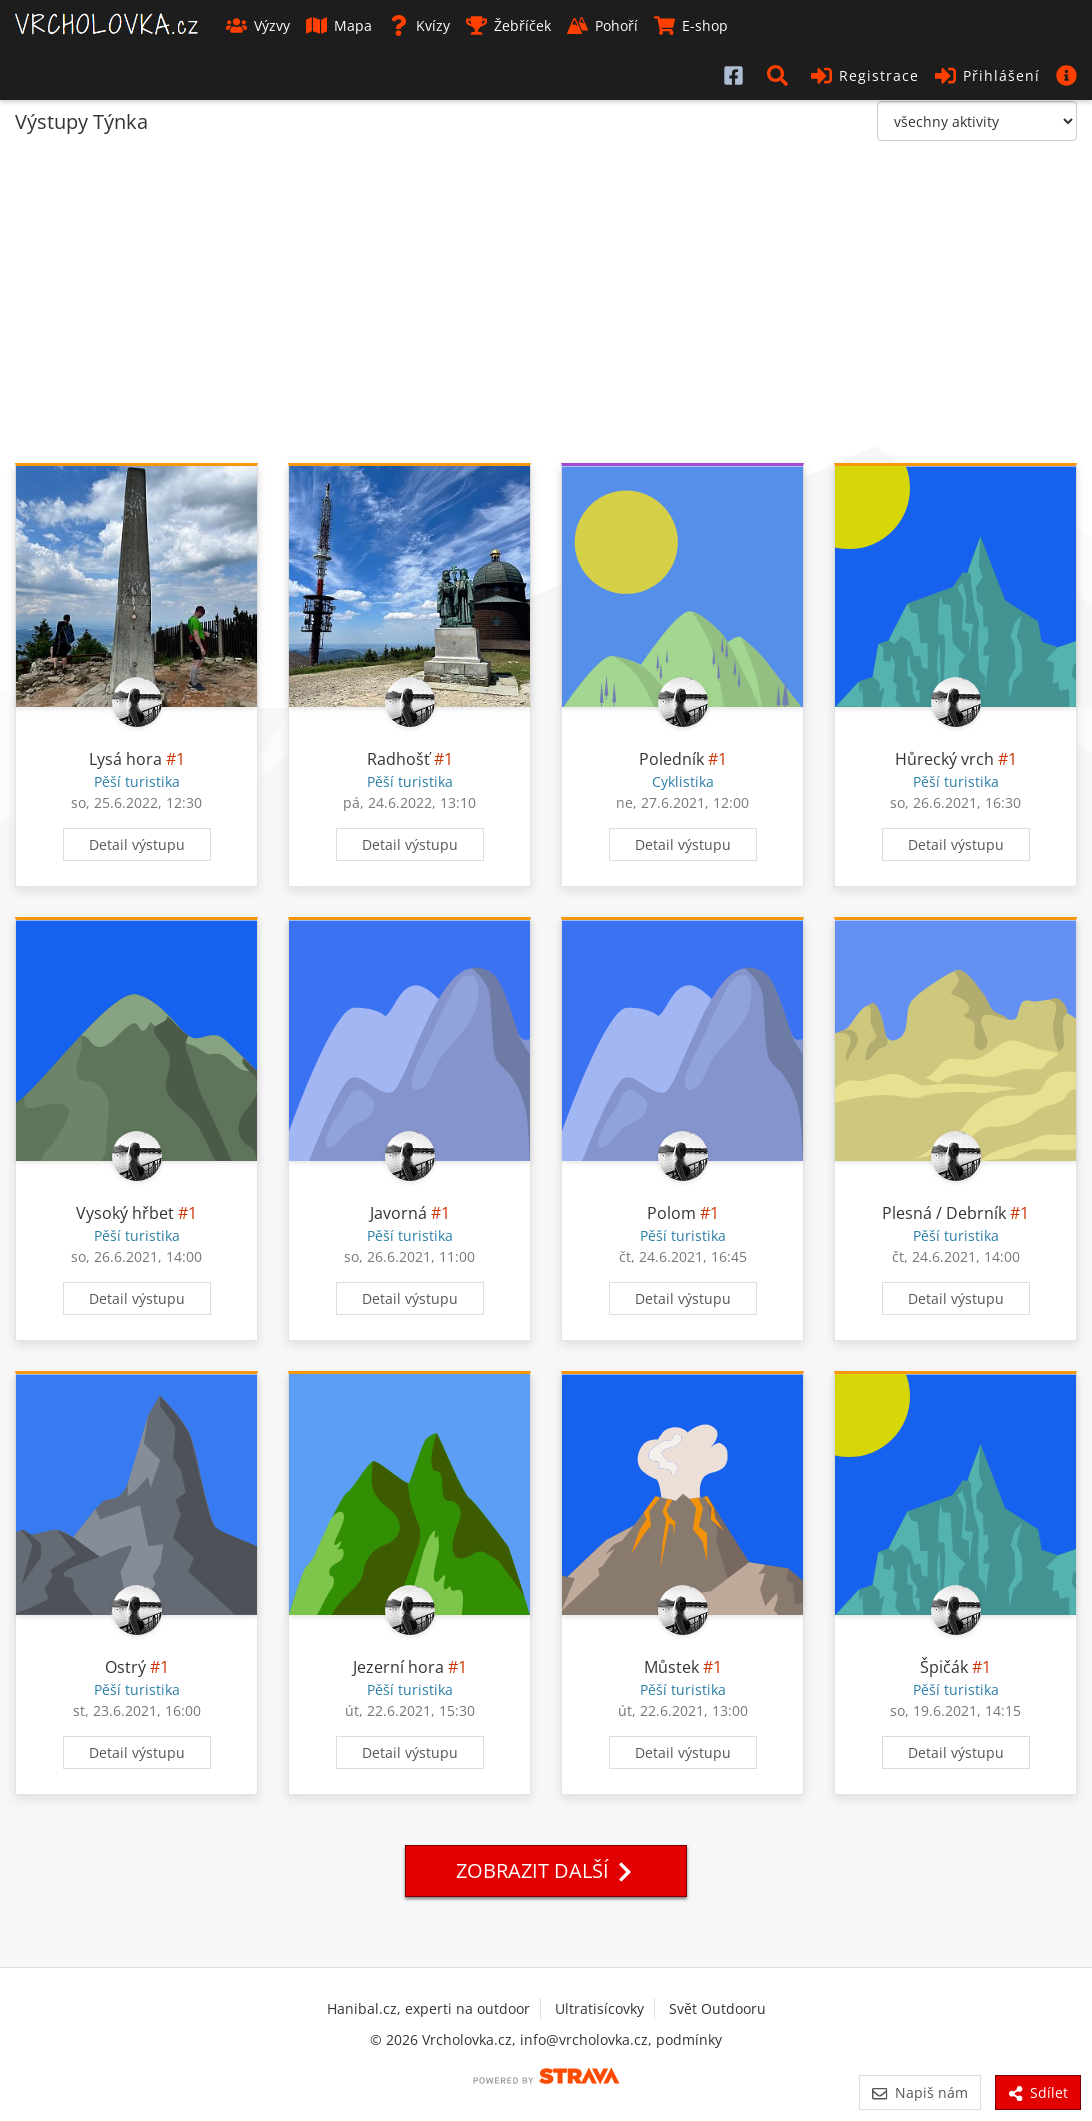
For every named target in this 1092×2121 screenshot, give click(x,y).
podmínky (689, 2039)
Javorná (398, 1213)
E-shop (691, 25)
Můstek (671, 1667)
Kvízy (419, 25)
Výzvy (258, 25)
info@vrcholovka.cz (584, 2039)
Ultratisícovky (599, 2008)
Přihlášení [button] (987, 75)
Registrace (865, 75)
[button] (781, 75)
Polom (671, 1213)
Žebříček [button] (508, 25)
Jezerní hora (398, 1667)
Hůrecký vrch (944, 759)
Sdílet (1038, 2092)
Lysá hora (125, 759)
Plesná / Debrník (944, 1213)
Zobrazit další (546, 1870)
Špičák (944, 1667)
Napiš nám (919, 2092)
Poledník (671, 759)
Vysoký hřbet (125, 1213)
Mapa (339, 25)
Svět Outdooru (717, 2008)
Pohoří (602, 25)
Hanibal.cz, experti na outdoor (428, 2008)
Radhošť (398, 759)
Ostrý (125, 1667)
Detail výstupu (137, 844)
